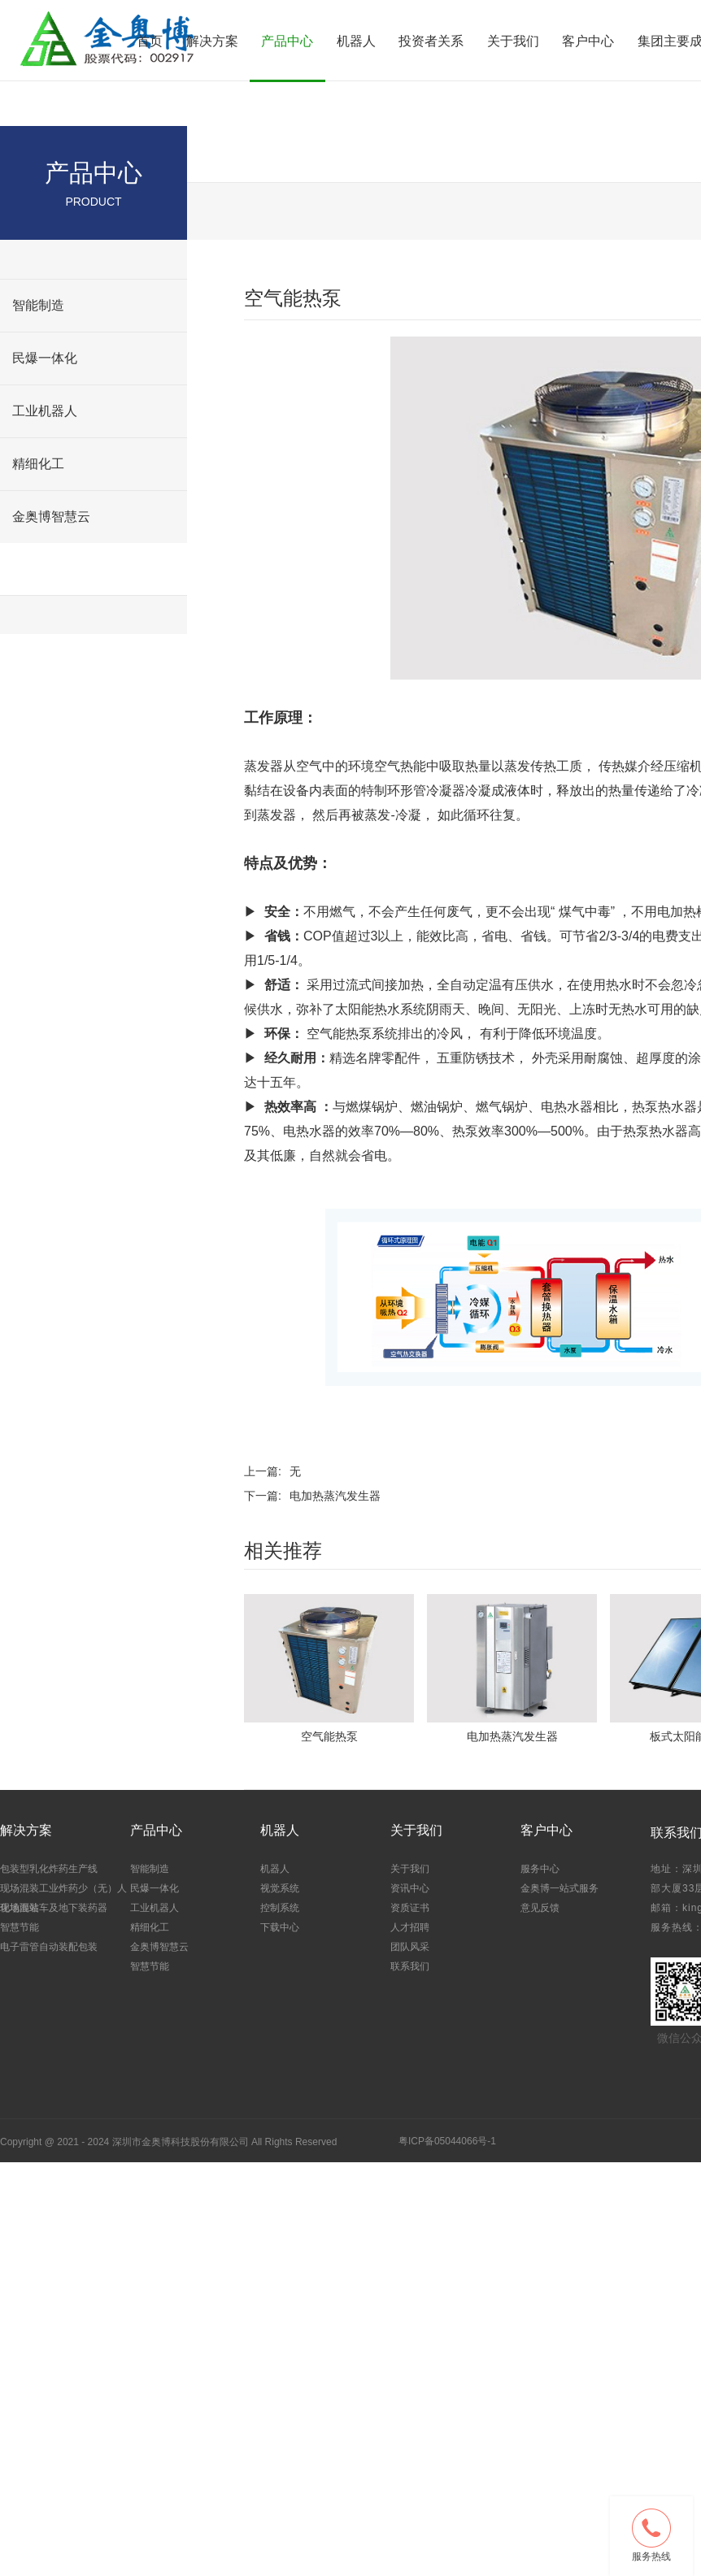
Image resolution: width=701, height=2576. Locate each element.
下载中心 (279, 1927)
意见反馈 (539, 1908)
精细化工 (38, 464)
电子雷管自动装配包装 (49, 1947)
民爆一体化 (44, 358)
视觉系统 (279, 1888)
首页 (150, 41)
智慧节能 (38, 569)
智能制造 (38, 305)
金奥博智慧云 (51, 516)
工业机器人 (44, 411)
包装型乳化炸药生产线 (49, 1868)
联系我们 (409, 1966)
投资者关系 (431, 41)
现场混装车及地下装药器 (53, 1908)
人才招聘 (409, 1927)
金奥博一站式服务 (559, 1888)
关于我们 (513, 41)
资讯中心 (409, 1888)
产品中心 (287, 41)
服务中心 (539, 1868)
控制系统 (279, 1908)
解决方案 (212, 41)
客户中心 (588, 41)
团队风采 (409, 1947)
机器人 (356, 41)
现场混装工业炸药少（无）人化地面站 (63, 1897)
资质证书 (409, 1908)
